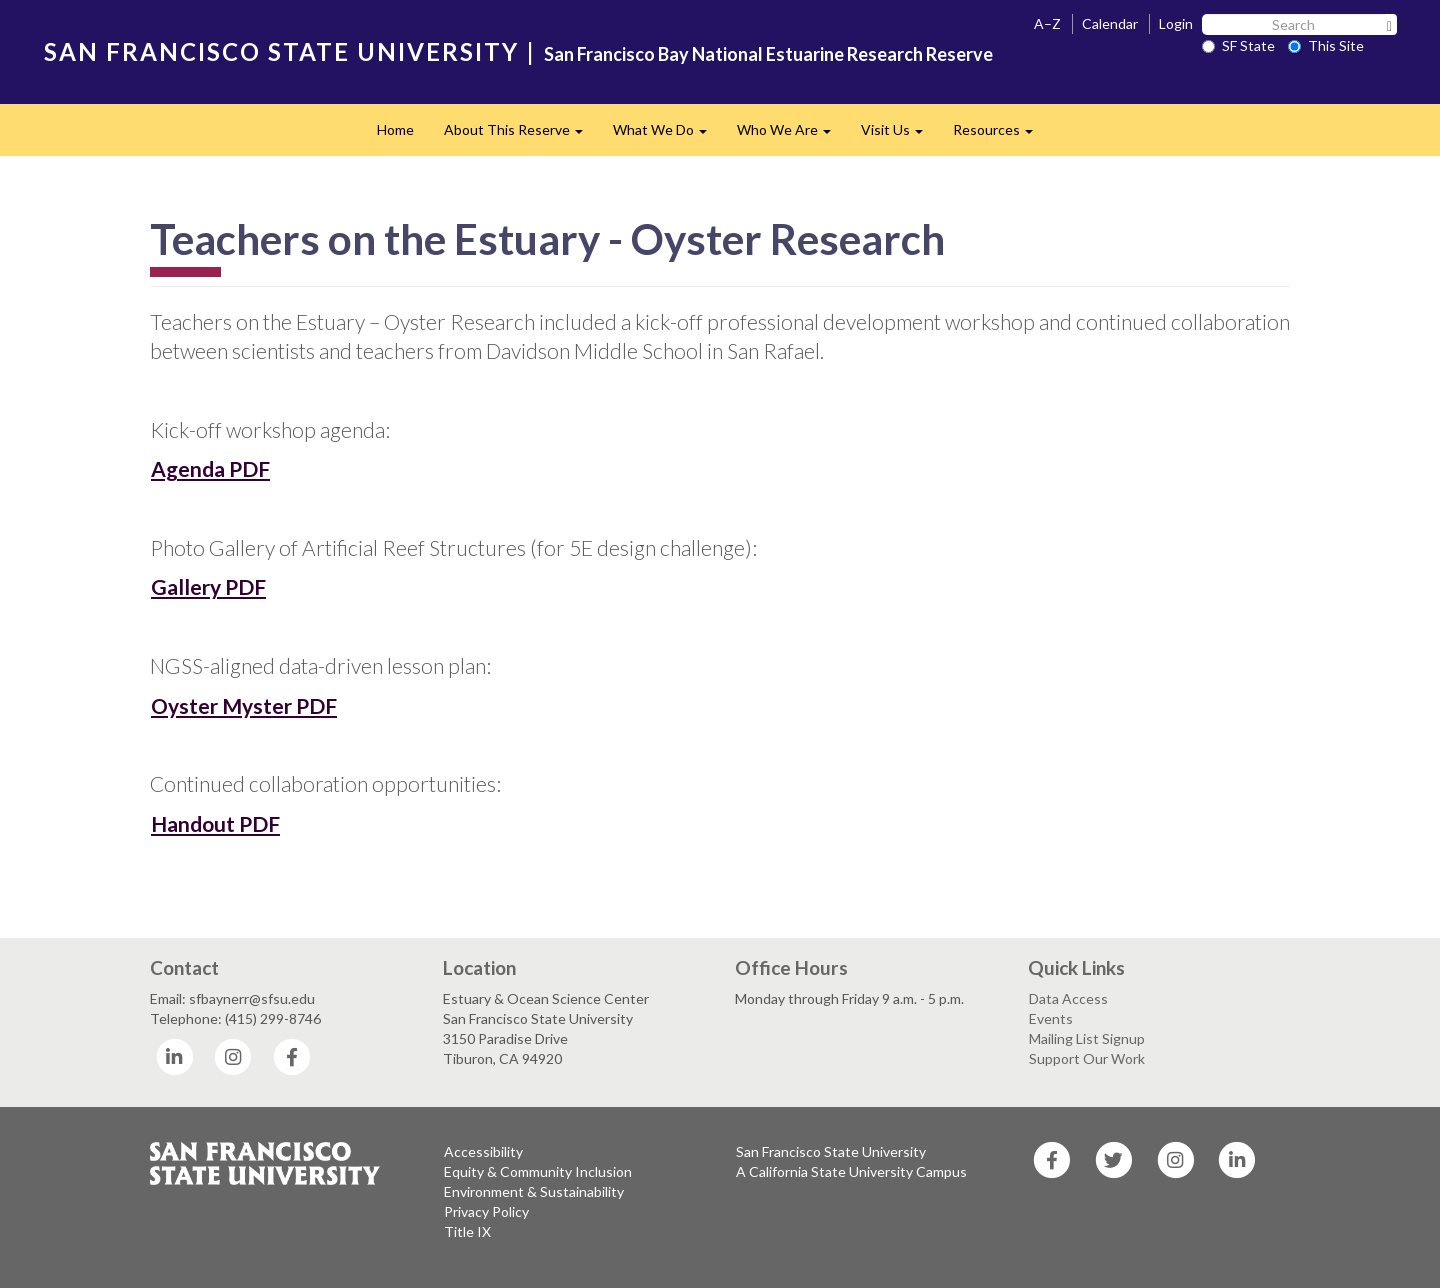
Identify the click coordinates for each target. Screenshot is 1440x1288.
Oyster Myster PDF (244, 705)
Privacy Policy (486, 1211)
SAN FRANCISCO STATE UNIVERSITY (281, 51)
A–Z (1047, 23)
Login (1176, 23)
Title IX (467, 1231)
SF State (1238, 45)
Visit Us (899, 135)
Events (1051, 1018)
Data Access (1068, 998)
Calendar (1110, 23)
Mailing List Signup (1087, 1038)
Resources (1000, 135)
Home (395, 129)
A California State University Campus (851, 1171)
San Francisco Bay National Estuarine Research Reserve (768, 54)
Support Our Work (1087, 1058)
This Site (1326, 45)
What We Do (667, 135)
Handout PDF (215, 823)
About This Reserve (521, 135)
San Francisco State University (831, 1151)
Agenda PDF (210, 468)
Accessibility (483, 1151)
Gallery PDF (208, 586)
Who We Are (791, 135)
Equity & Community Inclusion (538, 1171)
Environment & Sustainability (534, 1191)
